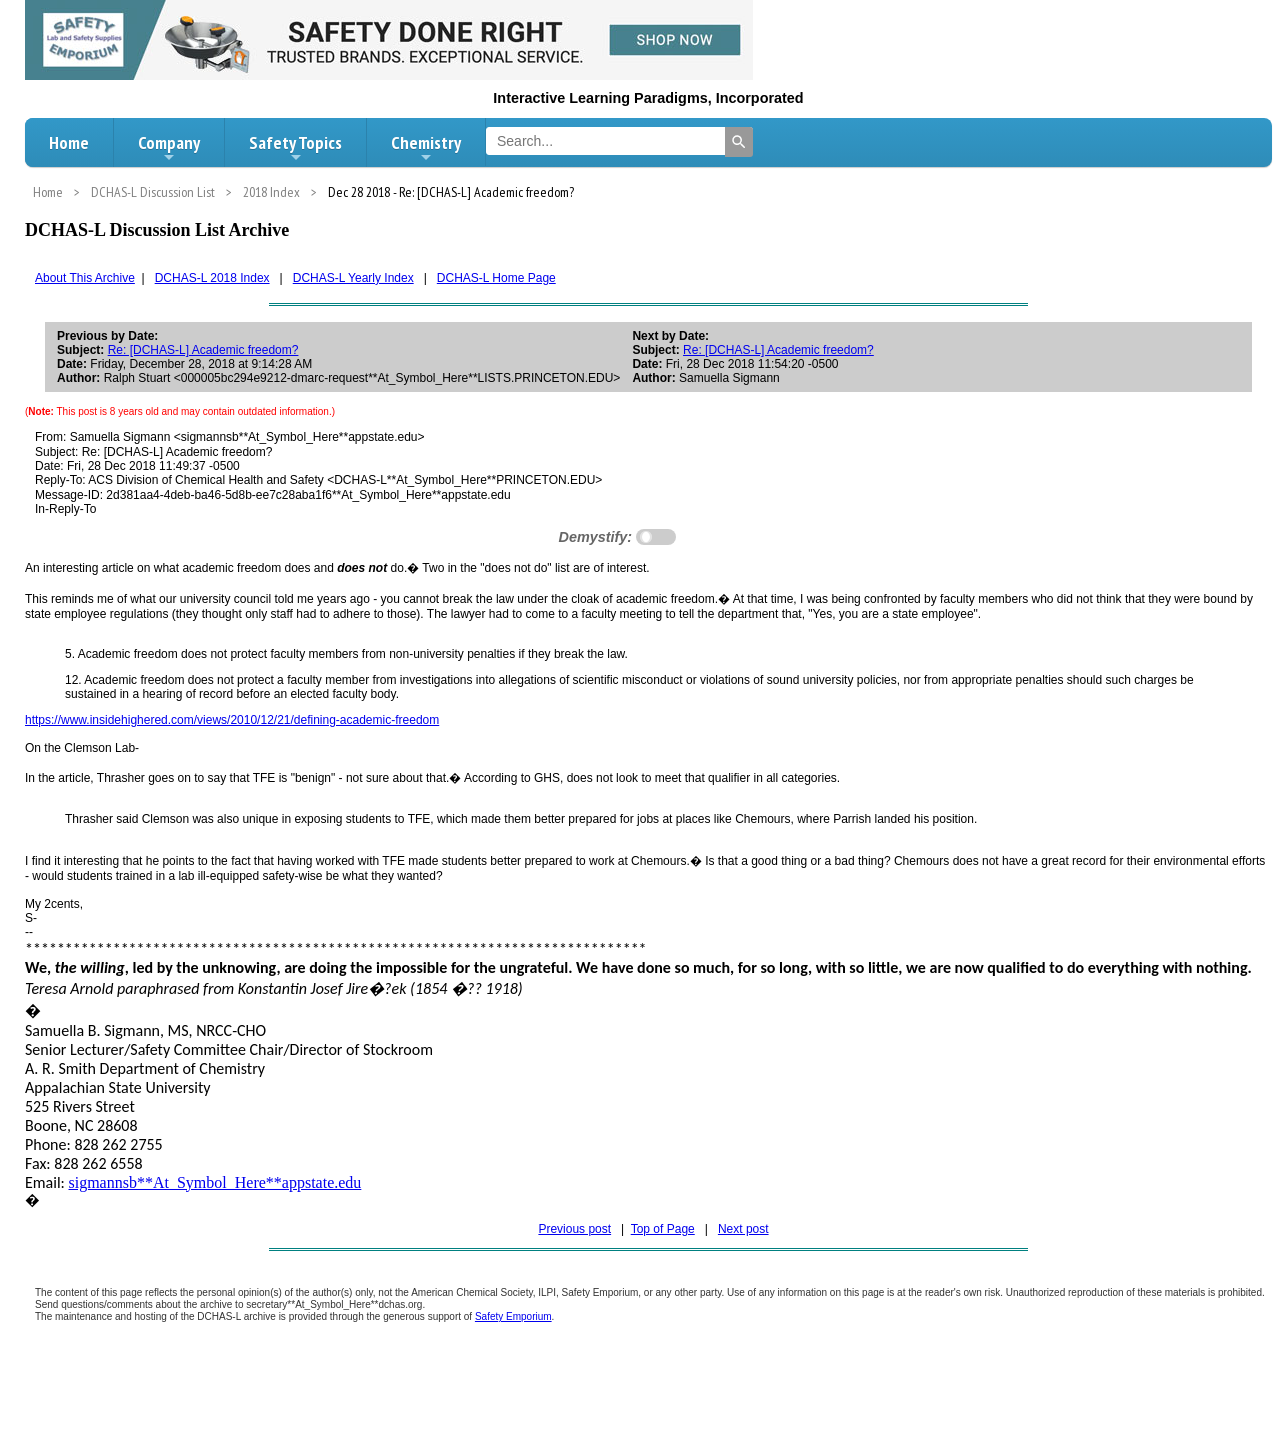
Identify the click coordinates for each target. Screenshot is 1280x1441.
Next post (743, 1229)
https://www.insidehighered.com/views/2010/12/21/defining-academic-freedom (232, 720)
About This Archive (85, 278)
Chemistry (426, 148)
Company (169, 148)
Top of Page (663, 1229)
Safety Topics (295, 148)
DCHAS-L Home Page (496, 278)
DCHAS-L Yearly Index (353, 278)
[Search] (739, 142)
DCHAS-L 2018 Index (212, 278)
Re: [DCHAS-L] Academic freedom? (203, 350)
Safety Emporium (513, 1316)
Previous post (574, 1229)
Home (69, 142)
